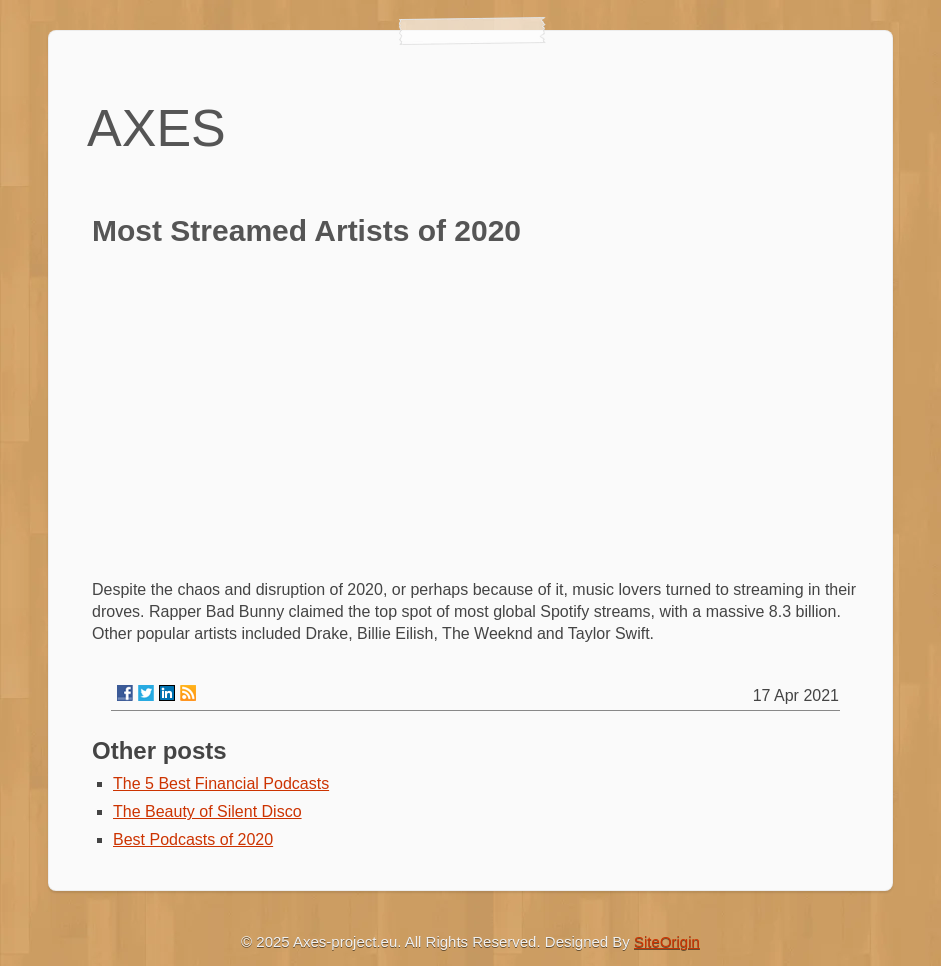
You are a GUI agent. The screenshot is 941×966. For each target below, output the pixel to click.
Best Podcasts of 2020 (193, 839)
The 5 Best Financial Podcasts (221, 783)
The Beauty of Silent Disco (207, 811)
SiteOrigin (667, 941)
